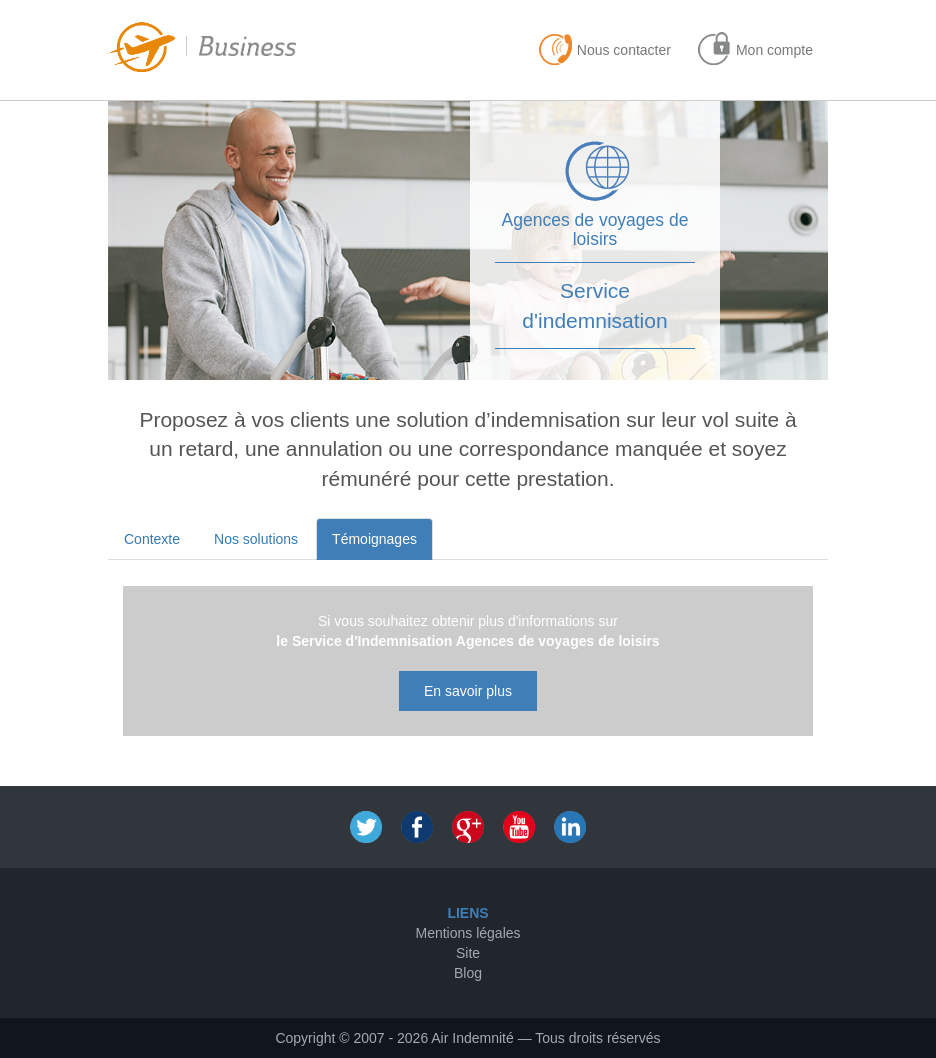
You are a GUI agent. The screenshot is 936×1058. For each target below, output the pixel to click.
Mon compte (774, 50)
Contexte (152, 539)
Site (468, 953)
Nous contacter (624, 50)
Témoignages (374, 539)
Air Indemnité (472, 1038)
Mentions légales (467, 933)
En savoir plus (468, 691)
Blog (468, 973)
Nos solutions (256, 539)
